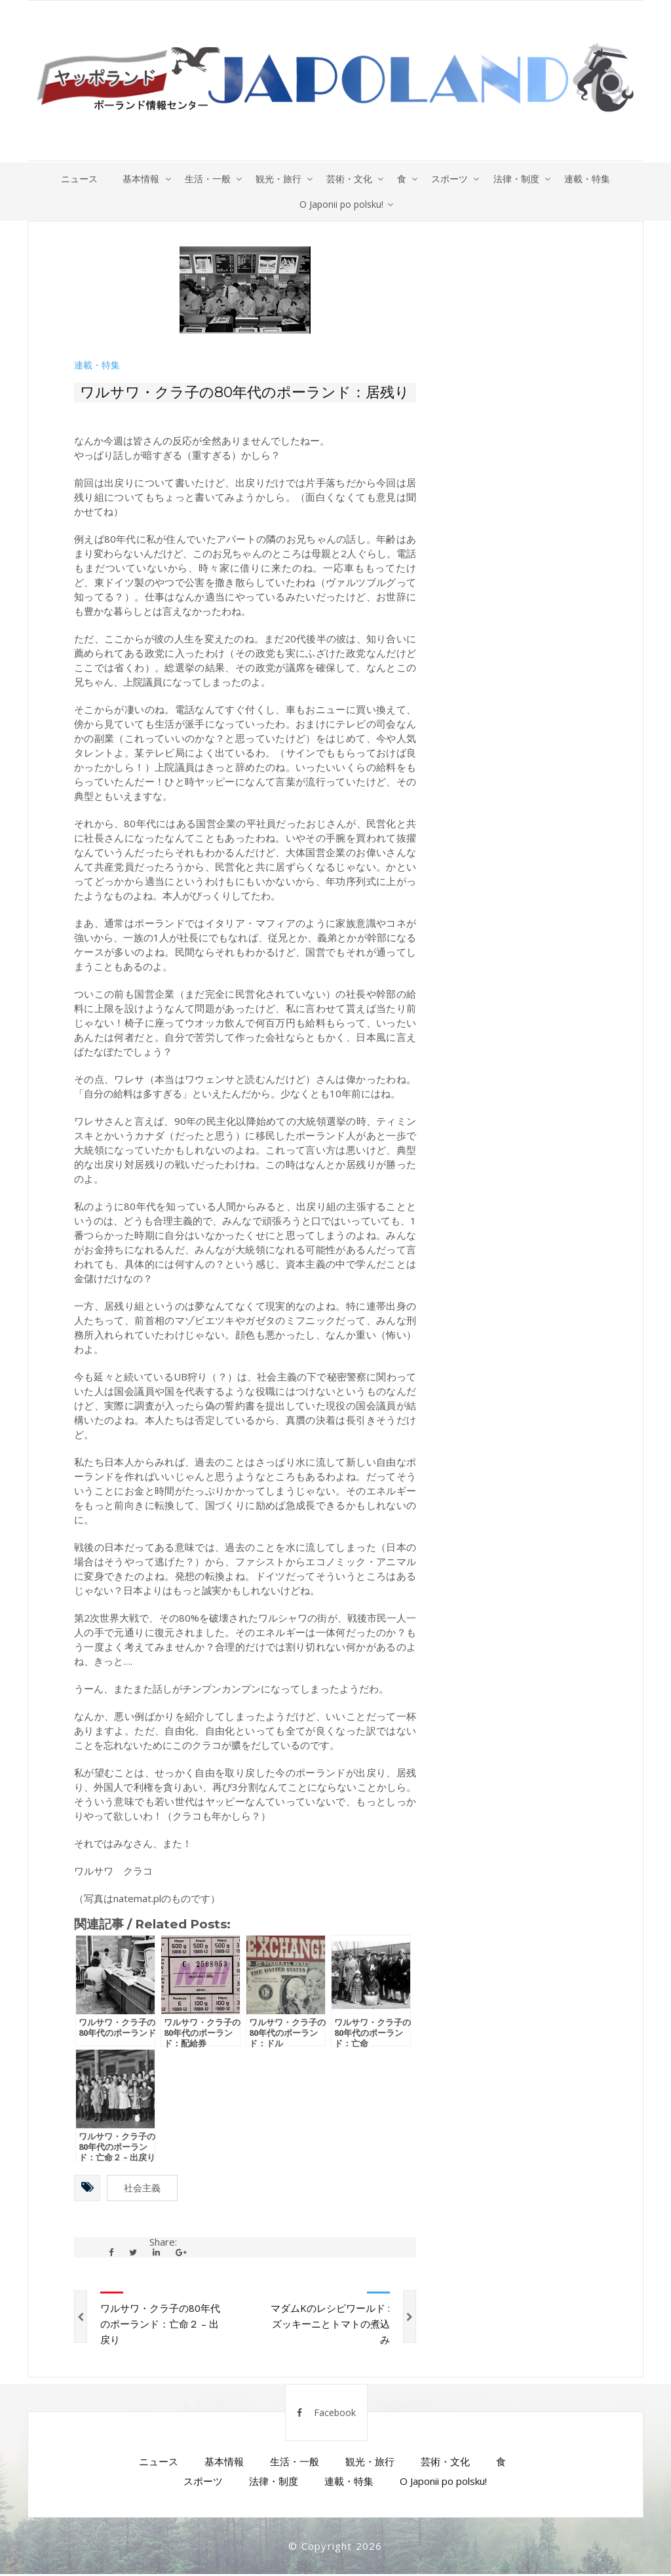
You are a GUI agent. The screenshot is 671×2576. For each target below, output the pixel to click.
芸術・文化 (349, 178)
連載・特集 (592, 178)
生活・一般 (205, 178)
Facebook (326, 2414)
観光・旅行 (277, 178)
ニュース (74, 178)
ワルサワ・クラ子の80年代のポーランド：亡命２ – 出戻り (160, 2325)
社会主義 (142, 2189)
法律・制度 (520, 178)
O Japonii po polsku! (341, 205)
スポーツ (452, 178)
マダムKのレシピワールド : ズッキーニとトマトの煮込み (330, 2325)
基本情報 (137, 178)
